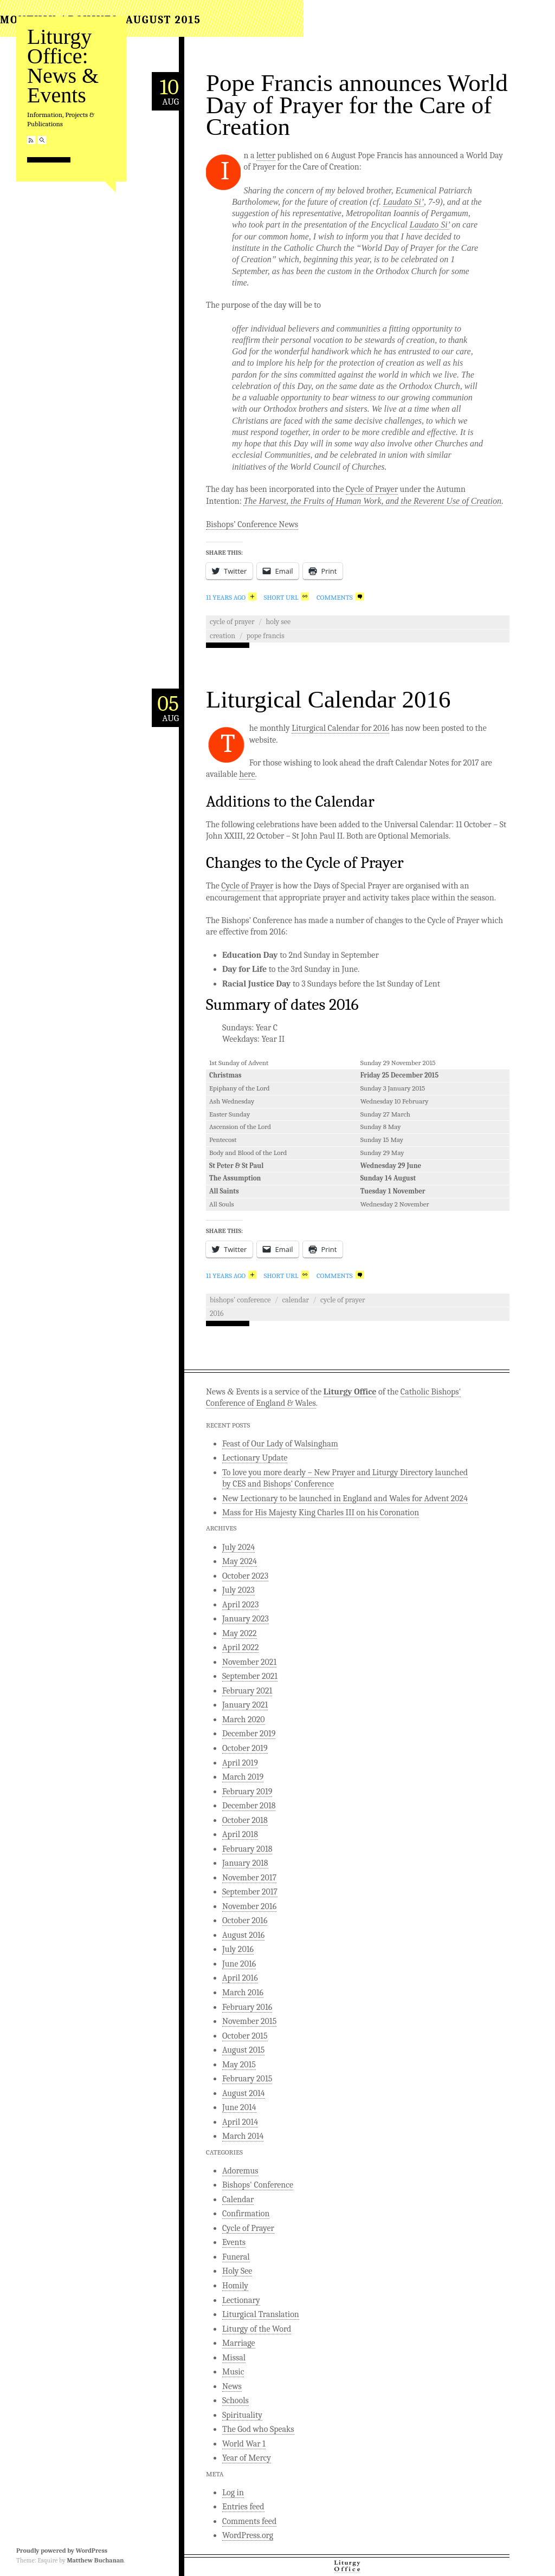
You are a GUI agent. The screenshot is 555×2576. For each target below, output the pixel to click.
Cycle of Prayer (372, 489)
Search (42, 140)
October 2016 (244, 1920)
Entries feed (243, 2507)
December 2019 (248, 1733)
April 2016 (240, 1978)
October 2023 (245, 1576)
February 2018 (247, 1849)
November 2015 (249, 2021)
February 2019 (247, 1791)
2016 (217, 1313)
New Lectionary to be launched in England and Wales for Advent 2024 (345, 1498)
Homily (235, 2286)
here (247, 774)
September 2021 (250, 1676)
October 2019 (245, 1748)
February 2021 (247, 1691)
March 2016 (242, 1992)
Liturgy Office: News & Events (63, 65)
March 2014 (242, 2136)
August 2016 (243, 1935)
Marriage (238, 2343)
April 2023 (240, 1605)
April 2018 (240, 1834)
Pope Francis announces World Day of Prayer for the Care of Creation (357, 104)
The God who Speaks (258, 2429)
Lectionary (241, 2300)
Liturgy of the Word (256, 2329)
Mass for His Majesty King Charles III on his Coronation (320, 1512)
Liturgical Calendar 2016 (328, 699)
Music (233, 2372)
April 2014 (240, 2122)
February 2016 (247, 2007)
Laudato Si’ (403, 201)
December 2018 (248, 1806)
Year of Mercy (246, 2458)
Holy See (278, 621)
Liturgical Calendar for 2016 (340, 728)
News (232, 2386)
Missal (234, 2358)
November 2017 (249, 1878)
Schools (235, 2400)
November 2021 (249, 1662)
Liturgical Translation (260, 2314)
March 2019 (242, 1777)
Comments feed (249, 2521)
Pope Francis (266, 635)
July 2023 (238, 1590)
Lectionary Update (254, 1458)
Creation (222, 635)
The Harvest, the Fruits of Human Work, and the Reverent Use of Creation (372, 500)
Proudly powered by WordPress (61, 2550)
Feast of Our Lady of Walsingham (280, 1444)
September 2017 (250, 1892)
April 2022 (240, 1647)
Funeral (236, 2257)
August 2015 (243, 2050)
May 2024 (239, 1561)
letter (265, 155)
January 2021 (245, 1705)
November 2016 (249, 1906)
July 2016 (238, 1949)
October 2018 (245, 1820)
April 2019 (240, 1763)
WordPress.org (247, 2535)
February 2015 (247, 2079)
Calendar (295, 1300)
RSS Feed (31, 140)
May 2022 (239, 1633)
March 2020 (243, 1719)
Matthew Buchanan (95, 2560)
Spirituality (242, 2415)
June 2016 (239, 1964)
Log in (233, 2492)
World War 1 (244, 2444)
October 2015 (245, 2036)
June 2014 (239, 2107)
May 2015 (239, 2064)
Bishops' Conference (240, 1300)
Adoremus (240, 2171)
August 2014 (243, 2093)
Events (234, 2242)
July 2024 (238, 1547)
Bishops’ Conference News (252, 524)
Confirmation (245, 2213)
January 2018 (245, 1863)
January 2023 (245, 1619)
